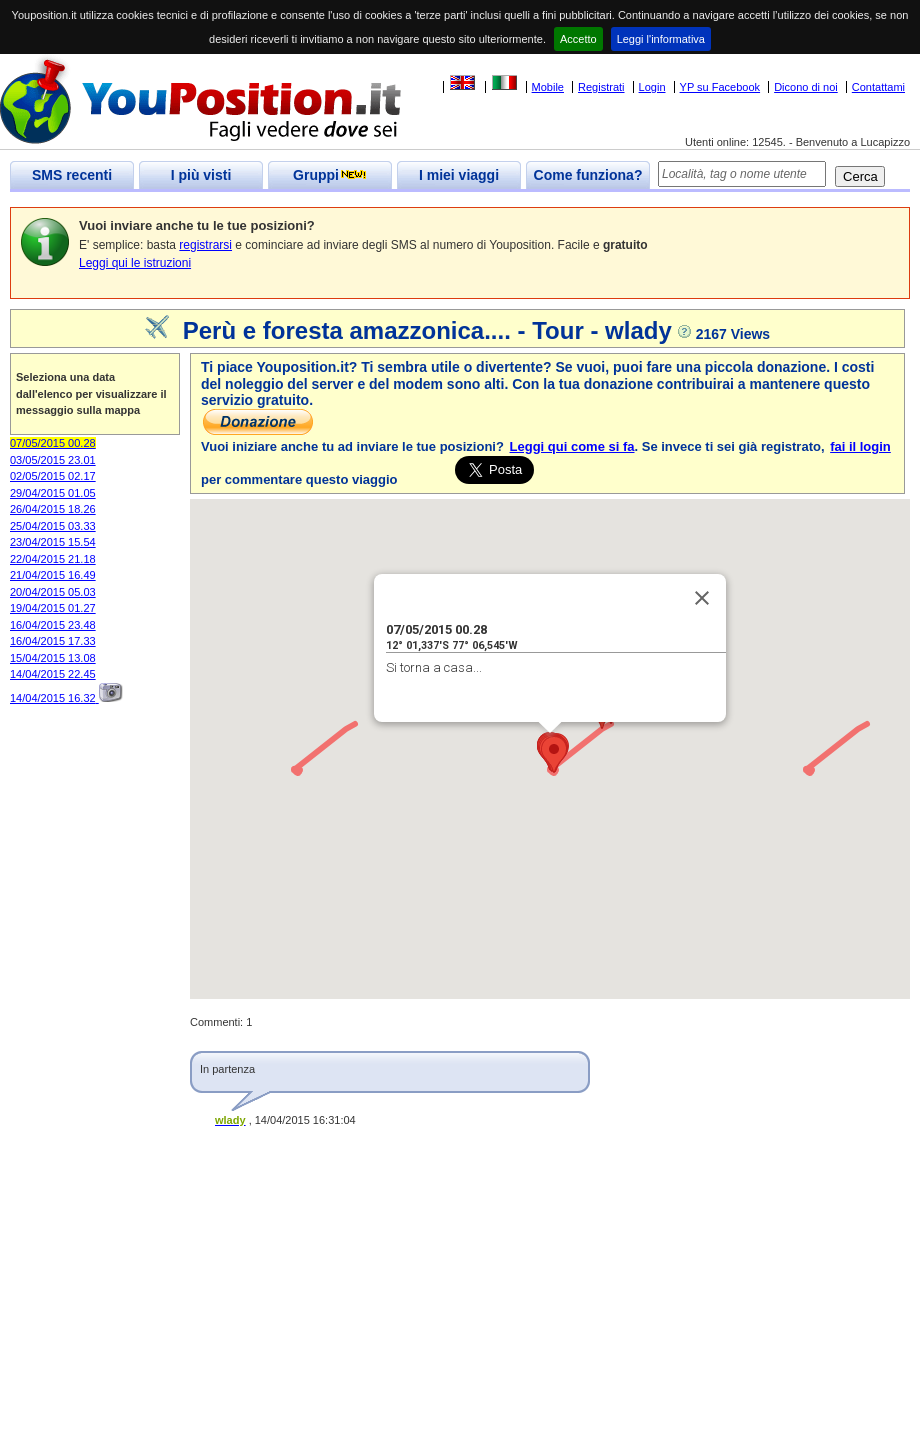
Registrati (601, 87)
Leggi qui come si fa (572, 446)
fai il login (860, 446)
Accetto (578, 39)
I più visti (201, 175)
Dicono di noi (806, 87)
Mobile (548, 87)
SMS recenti (72, 175)
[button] (554, 754)
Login (652, 87)
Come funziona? (588, 175)
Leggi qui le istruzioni (135, 263)
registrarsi (205, 245)
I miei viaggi (459, 175)
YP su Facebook (720, 87)
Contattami (878, 87)
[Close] (702, 598)
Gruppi (330, 175)
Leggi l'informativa (661, 39)
